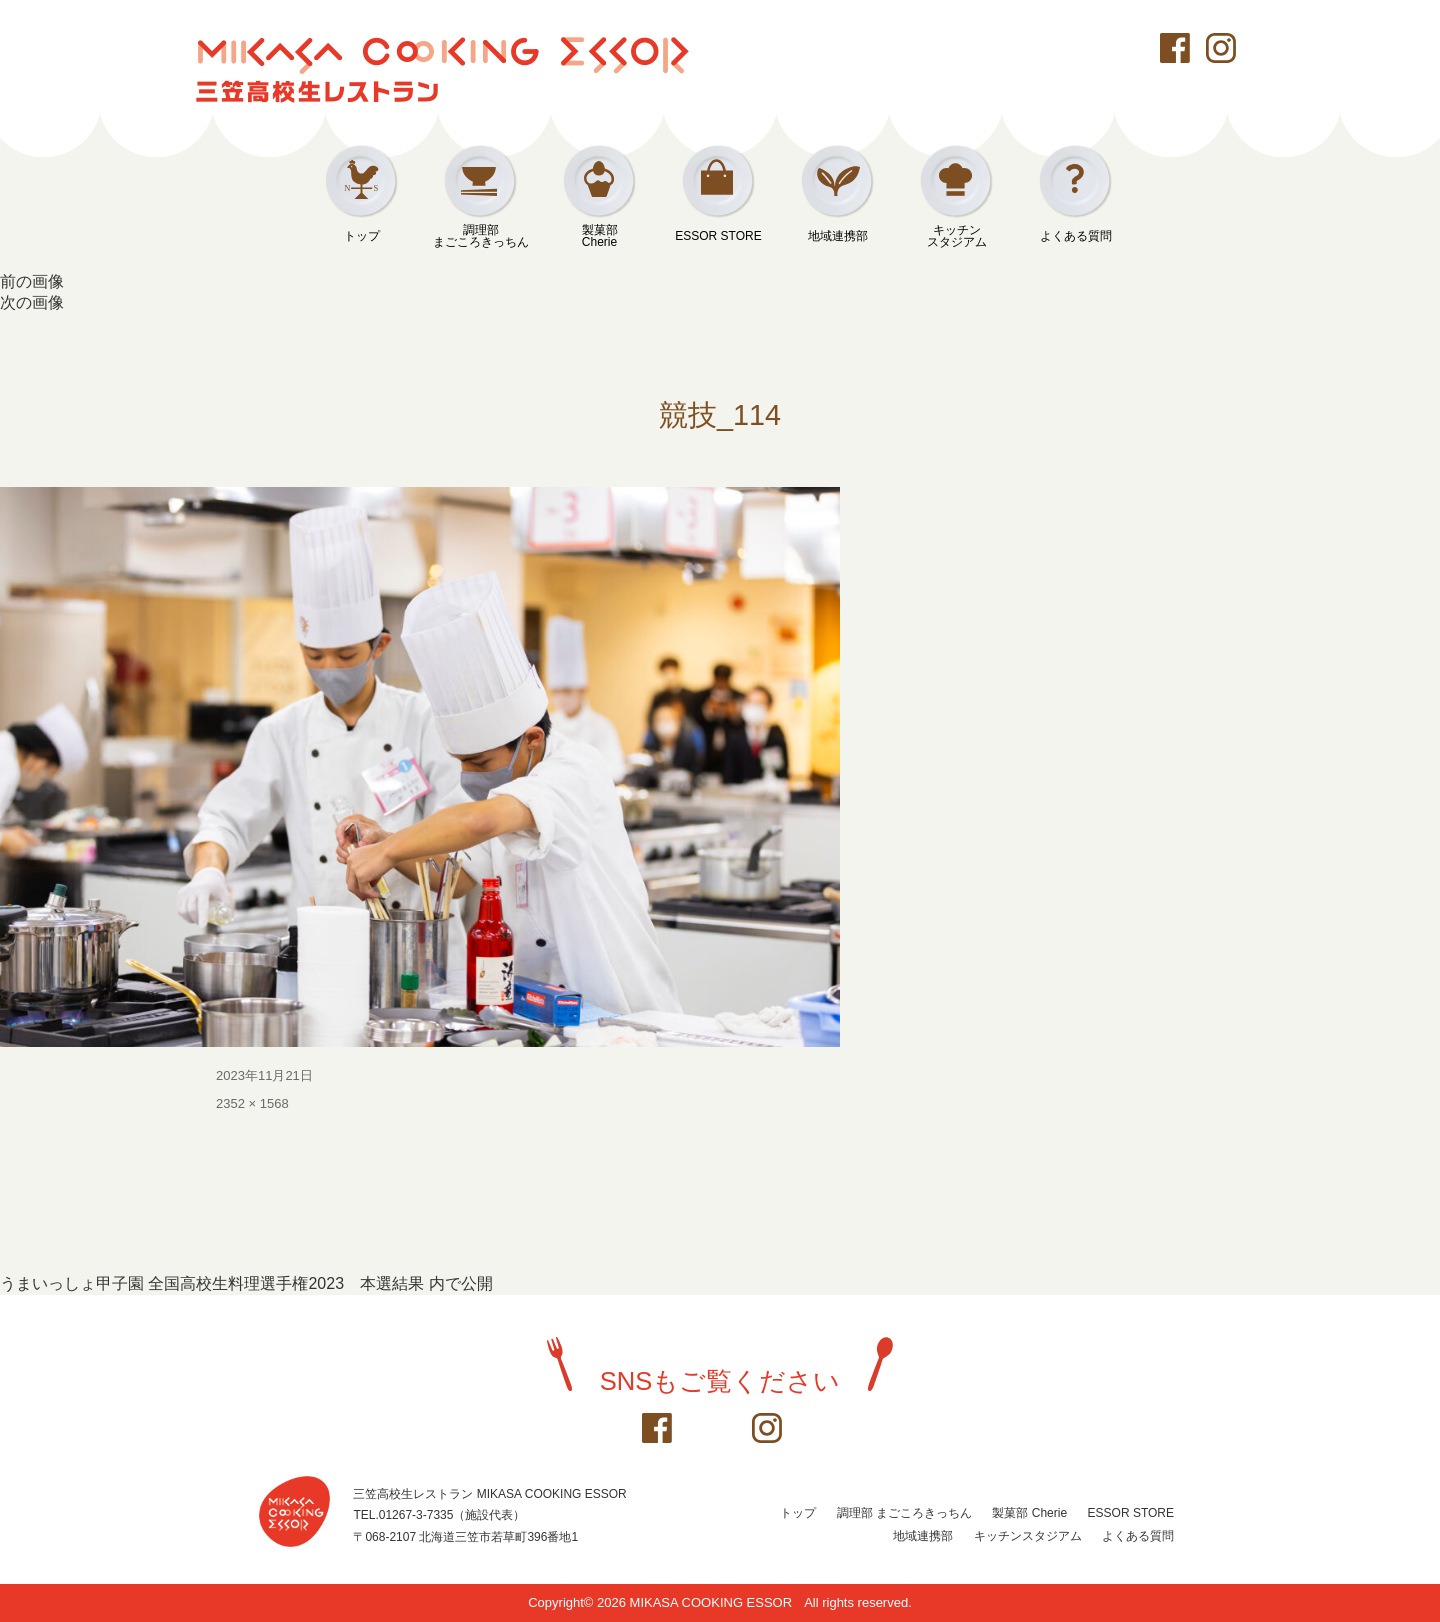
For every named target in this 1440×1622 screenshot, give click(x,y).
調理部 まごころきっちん (904, 1513)
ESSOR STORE (718, 236)
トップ (362, 236)
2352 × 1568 (252, 1103)
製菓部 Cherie (1029, 1513)
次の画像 (32, 302)
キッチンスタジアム (957, 236)
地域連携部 (838, 236)
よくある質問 (1076, 236)
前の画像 (32, 281)
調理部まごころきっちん (481, 236)
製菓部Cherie (600, 236)
